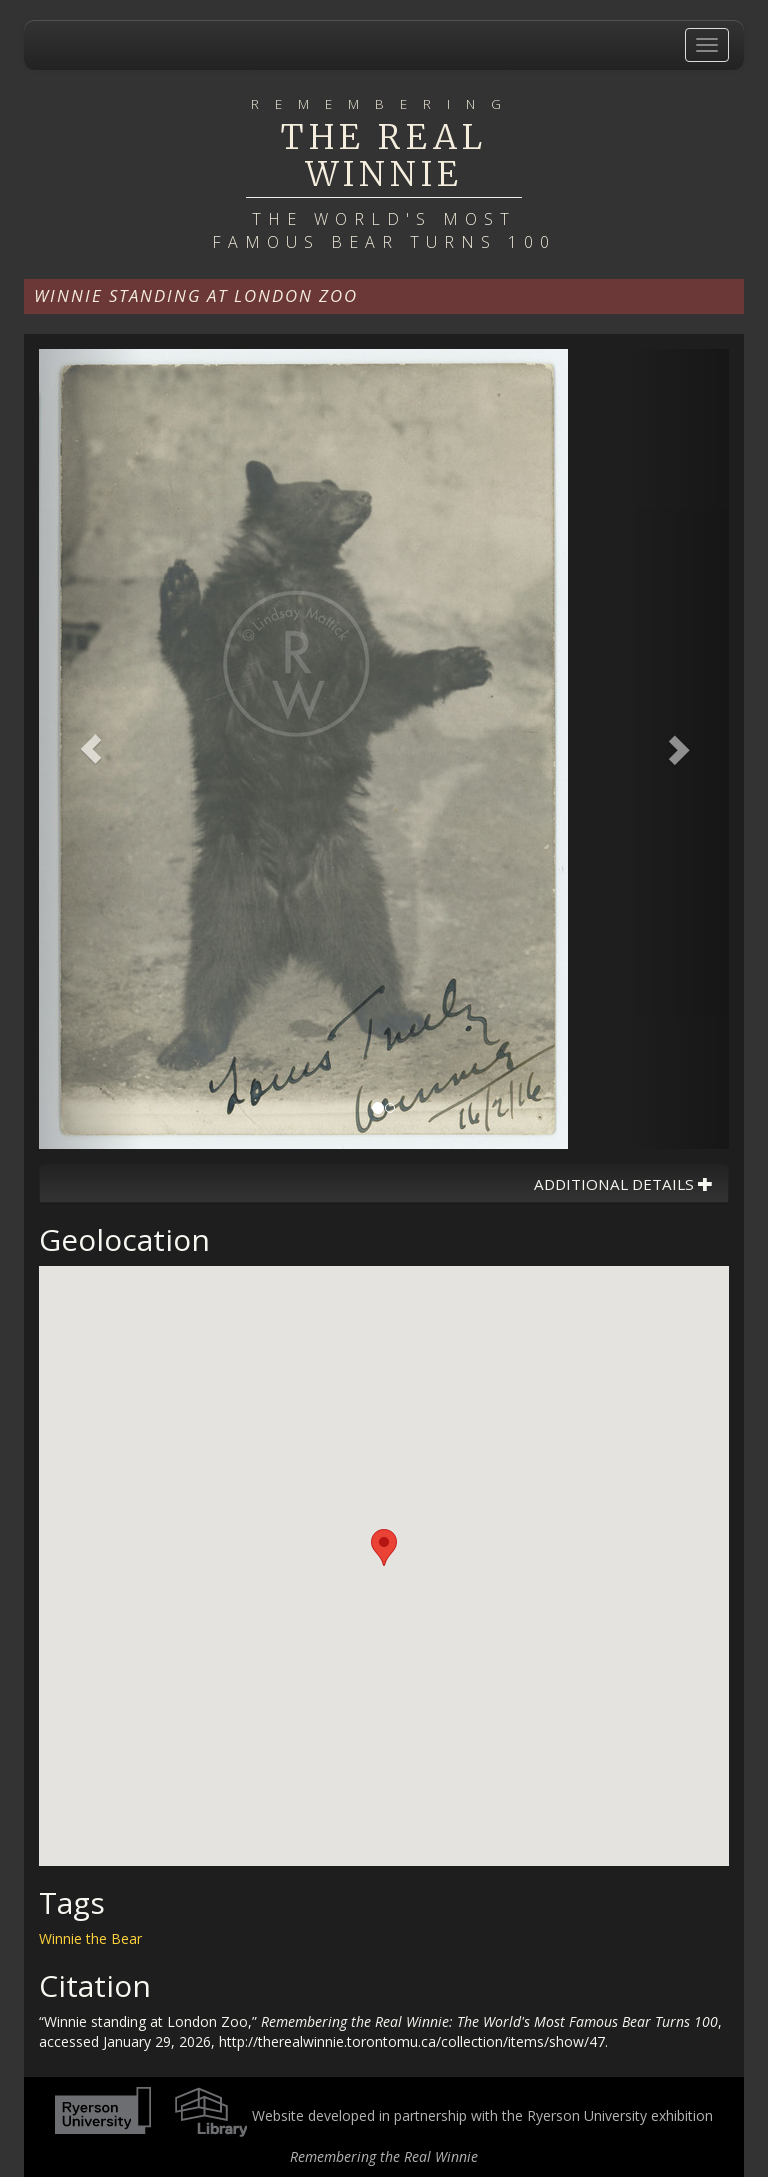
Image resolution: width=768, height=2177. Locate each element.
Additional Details (623, 1184)
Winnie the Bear (90, 1938)
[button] (91, 749)
